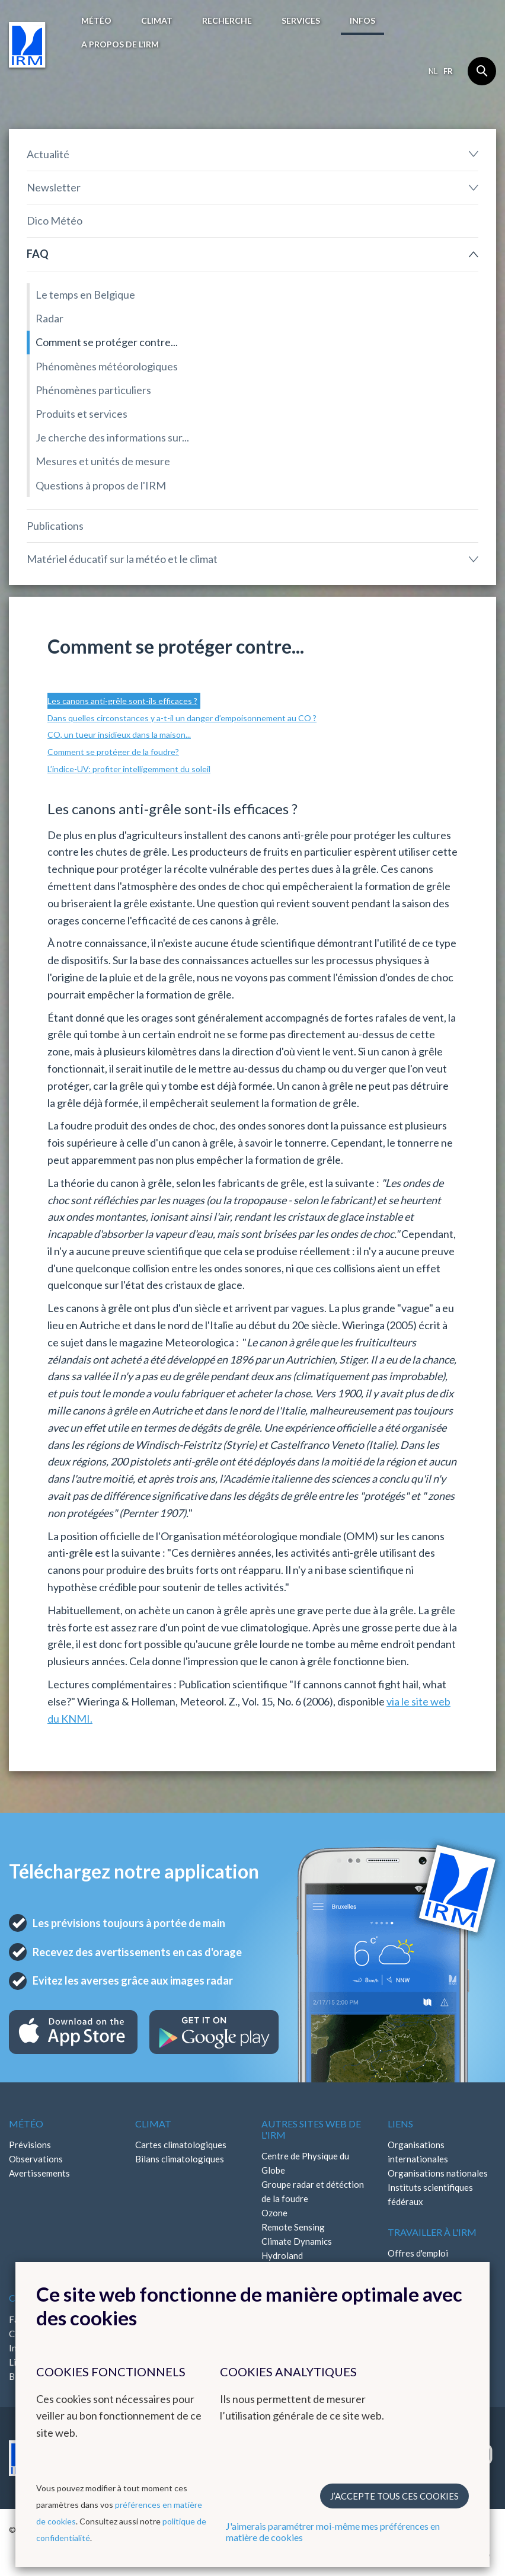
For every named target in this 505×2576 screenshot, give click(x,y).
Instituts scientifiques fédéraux (430, 2194)
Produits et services (81, 413)
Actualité (48, 154)
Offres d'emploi (418, 2253)
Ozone (274, 2212)
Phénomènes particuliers (93, 389)
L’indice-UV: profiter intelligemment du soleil (128, 769)
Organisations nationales (438, 2173)
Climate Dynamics (296, 2241)
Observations (36, 2158)
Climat (156, 20)
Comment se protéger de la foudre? (113, 752)
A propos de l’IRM (120, 44)
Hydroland (282, 2255)
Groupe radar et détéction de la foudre (312, 2191)
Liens (400, 2123)
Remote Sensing (293, 2227)
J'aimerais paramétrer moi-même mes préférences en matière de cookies (333, 2531)
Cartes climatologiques (180, 2144)
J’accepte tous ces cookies (394, 2496)
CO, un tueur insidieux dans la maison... (119, 734)
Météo (96, 20)
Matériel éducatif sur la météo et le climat (122, 558)
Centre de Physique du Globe (305, 2163)
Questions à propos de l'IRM (101, 485)
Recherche (227, 20)
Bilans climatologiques (179, 2158)
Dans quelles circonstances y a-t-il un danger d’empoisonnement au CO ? (182, 718)
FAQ (38, 253)
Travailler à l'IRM (432, 2232)
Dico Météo (54, 220)
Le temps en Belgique (85, 294)
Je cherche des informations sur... (112, 437)
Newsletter (54, 187)
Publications (55, 525)
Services (301, 20)
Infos (362, 20)
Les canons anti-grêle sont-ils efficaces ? (122, 701)
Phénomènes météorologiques (107, 366)
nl (433, 71)
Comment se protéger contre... (107, 341)
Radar (49, 318)
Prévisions (30, 2144)
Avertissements (39, 2173)
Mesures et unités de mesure (103, 461)
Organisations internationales (418, 2151)
